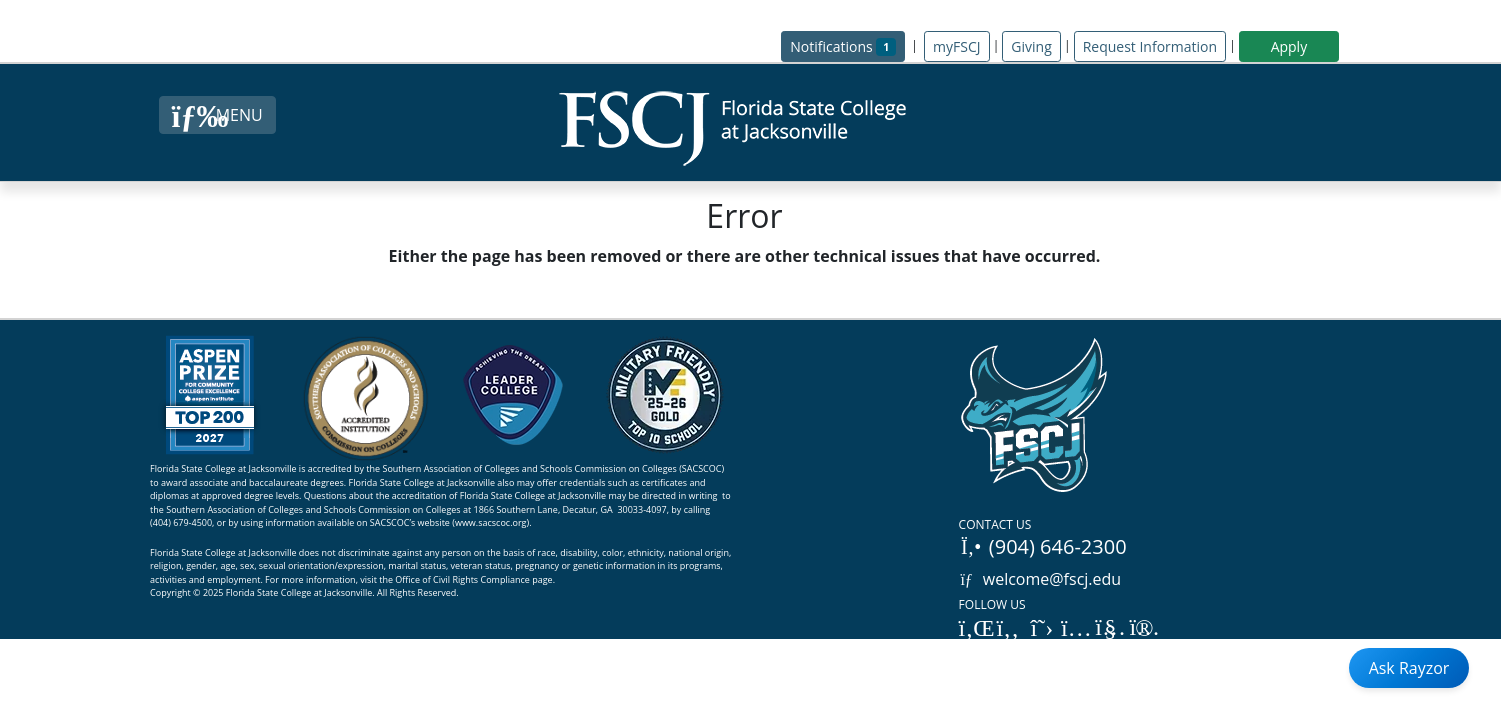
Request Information (1150, 46)
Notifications (847, 45)
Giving (1031, 46)
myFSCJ (956, 46)
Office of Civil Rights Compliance (462, 579)
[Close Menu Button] (217, 115)
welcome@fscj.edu (1040, 579)
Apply (1289, 46)
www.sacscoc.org (491, 522)
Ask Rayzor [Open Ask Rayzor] (1409, 668)
